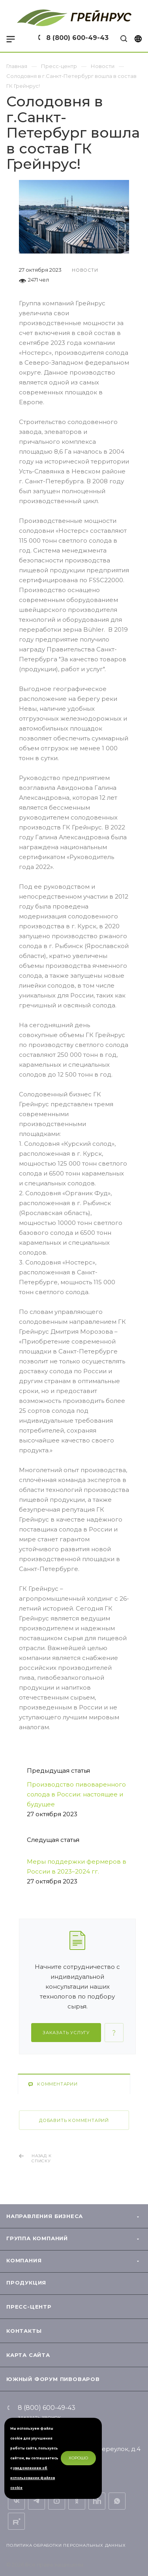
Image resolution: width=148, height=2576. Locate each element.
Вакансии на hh (96, 2501)
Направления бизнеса (44, 2216)
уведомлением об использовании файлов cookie (32, 2478)
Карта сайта (28, 2355)
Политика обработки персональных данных (66, 2545)
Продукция (26, 2282)
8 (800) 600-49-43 (77, 38)
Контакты (23, 2331)
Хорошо (78, 2458)
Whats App (117, 2501)
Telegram (36, 2501)
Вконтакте (16, 2501)
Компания (23, 2260)
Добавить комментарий (74, 2120)
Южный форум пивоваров (53, 2379)
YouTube (56, 2501)
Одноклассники (76, 2501)
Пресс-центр (29, 2306)
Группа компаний (37, 2238)
